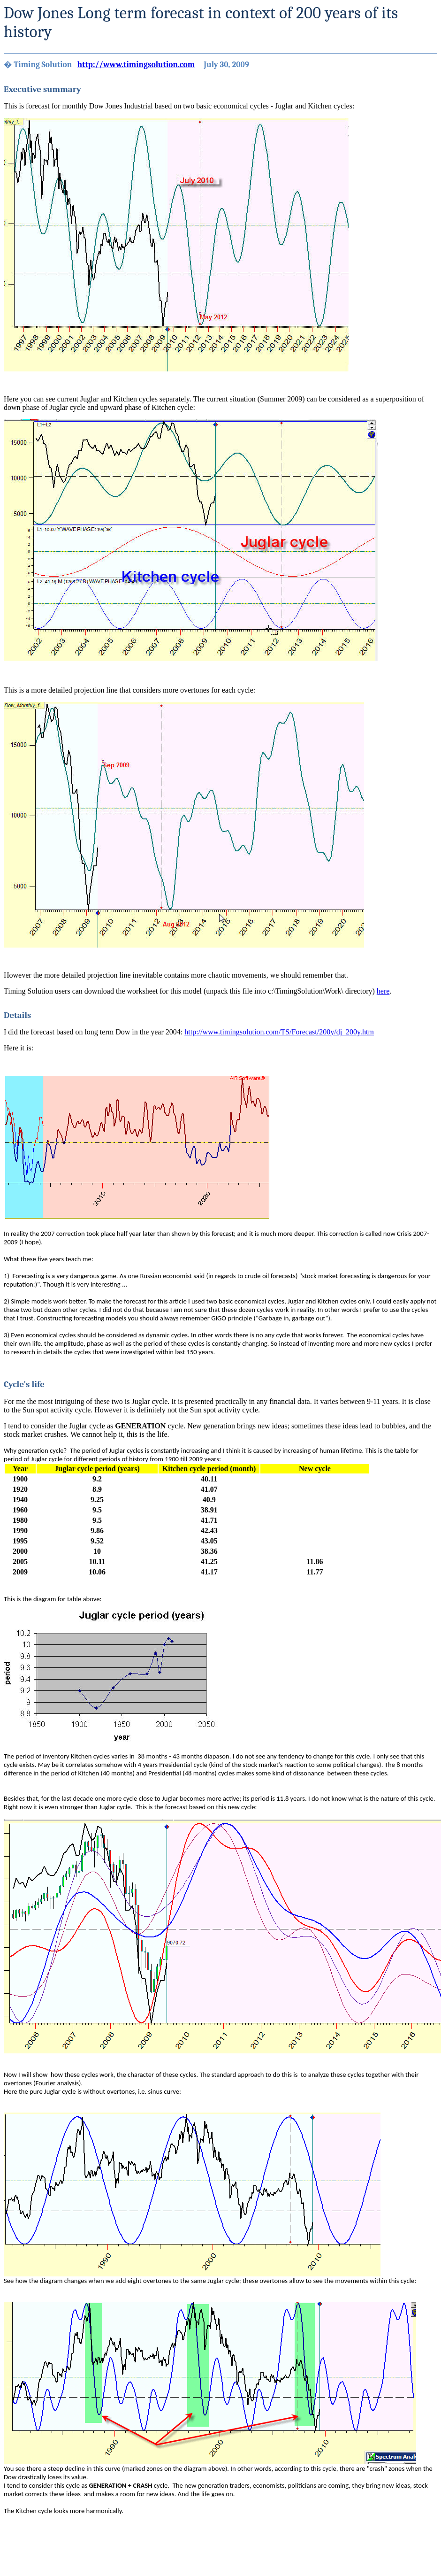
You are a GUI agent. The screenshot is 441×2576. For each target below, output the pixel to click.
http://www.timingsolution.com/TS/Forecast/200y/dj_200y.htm (279, 1032)
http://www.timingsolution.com (136, 64)
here (383, 991)
